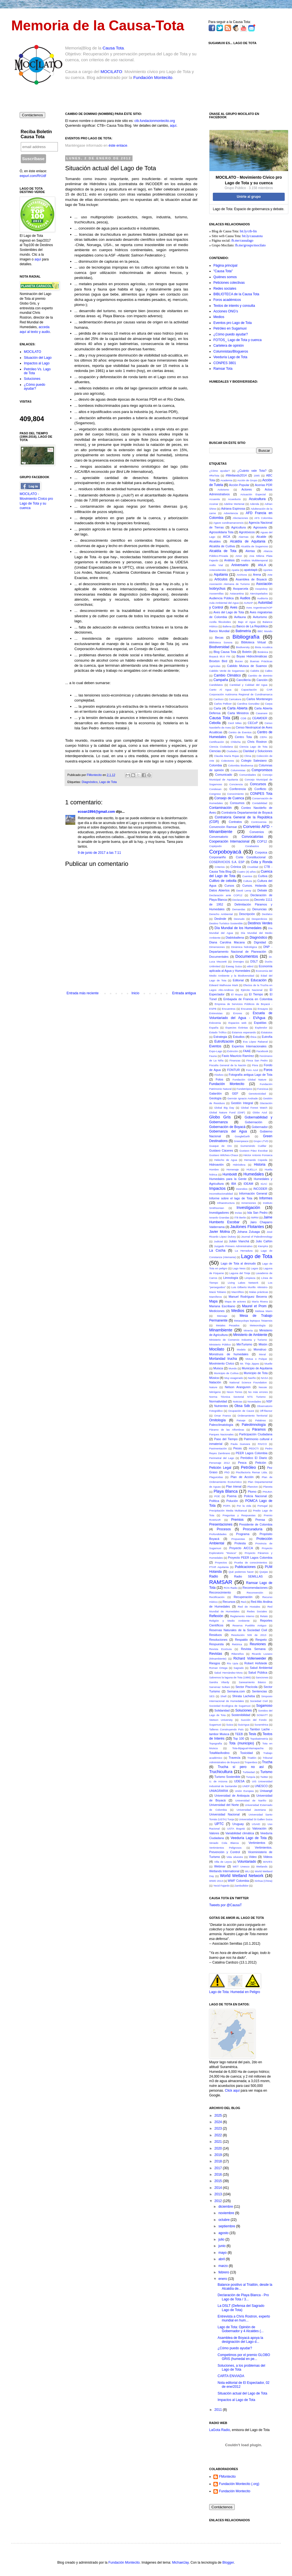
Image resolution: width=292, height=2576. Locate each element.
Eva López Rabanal (255, 1041)
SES (212, 1696)
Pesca (242, 1462)
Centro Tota (243, 737)
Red (243, 1601)
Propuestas (238, 1538)
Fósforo (219, 1074)
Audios (245, 598)
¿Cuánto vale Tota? (252, 470)
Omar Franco (222, 1415)
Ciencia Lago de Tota (253, 746)
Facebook (262, 1051)
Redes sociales (224, 288)
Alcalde (261, 536)
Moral (262, 1354)
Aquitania (221, 575)
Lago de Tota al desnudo (238, 1263)
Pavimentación (218, 1448)
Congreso (215, 793)
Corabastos (252, 846)
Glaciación (266, 1103)
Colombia (215, 765)
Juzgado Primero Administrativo (233, 1246)
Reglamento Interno (242, 1616)
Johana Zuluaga (248, 1231)
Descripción (247, 914)
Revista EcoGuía (220, 1649)
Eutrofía (267, 1036)
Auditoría (262, 598)
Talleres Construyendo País (226, 1729)
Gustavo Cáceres (221, 1150)
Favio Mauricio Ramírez (238, 1055)
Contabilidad (259, 803)
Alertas (250, 551)
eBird (250, 966)
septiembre (227, 2226)
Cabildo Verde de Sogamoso (227, 670)
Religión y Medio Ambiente (229, 1620)
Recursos (229, 1601)
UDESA (239, 1781)
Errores (237, 1013)
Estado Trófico (218, 1032)
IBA (233, 1183)
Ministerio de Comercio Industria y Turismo (238, 1339)
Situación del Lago (38, 358)
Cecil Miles (235, 723)
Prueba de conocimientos (250, 1562)
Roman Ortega (218, 1667)
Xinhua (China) (263, 1880)
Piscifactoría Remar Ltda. (252, 1472)
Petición (260, 1462)
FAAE (247, 1051)
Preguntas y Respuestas (239, 1515)
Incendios (242, 1188)
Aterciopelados (259, 593)
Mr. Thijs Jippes (249, 1363)
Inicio (135, 993)
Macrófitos (237, 1291)
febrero (224, 2272)
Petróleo (248, 1467)
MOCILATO (111, 71)
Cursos (229, 885)
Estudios (239, 1036)
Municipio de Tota (256, 1373)
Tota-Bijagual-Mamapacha (247, 1748)
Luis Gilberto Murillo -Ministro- (249, 1287)
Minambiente (220, 1330)
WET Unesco (241, 1866)
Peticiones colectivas (229, 283)
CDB (243, 718)
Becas (219, 637)
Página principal (225, 265)
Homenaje (233, 1169)
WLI (247, 1871)
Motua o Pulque (256, 1358)
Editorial (238, 980)
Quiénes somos (225, 277)
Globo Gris (220, 1117)
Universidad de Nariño (250, 1800)
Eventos (215, 1046)
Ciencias (215, 751)
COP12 (262, 841)
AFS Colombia (263, 517)
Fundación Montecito (152, 77)
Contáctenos (32, 115)
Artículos (220, 579)
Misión (263, 1344)
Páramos (259, 1429)
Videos (267, 1856)
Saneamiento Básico (252, 1682)
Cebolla (215, 723)
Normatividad (218, 1401)
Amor (239, 555)
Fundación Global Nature (249, 1079)
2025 (219, 2115)
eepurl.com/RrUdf (33, 176)
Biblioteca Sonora (220, 642)
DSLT (254, 961)
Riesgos (214, 1663)
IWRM (255, 1217)
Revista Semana (253, 1649)
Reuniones (258, 1644)
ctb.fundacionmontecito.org (154, 121)
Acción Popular (239, 485)
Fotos (219, 1079)
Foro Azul (252, 1070)
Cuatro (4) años (246, 871)
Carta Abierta (237, 708)
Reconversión (255, 1592)
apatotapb (250, 569)
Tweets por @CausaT (225, 1905)
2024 (219, 2122)
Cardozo (218, 699)
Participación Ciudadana (255, 1434)
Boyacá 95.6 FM (219, 656)
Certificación (216, 741)
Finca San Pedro (257, 1060)
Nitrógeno (215, 1391)
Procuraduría (252, 1529)
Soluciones (32, 379)
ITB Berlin (240, 1217)
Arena (257, 574)
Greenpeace (241, 1141)
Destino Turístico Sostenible (226, 923)
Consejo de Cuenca (229, 798)
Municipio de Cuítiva (226, 1373)
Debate (262, 890)
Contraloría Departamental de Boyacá (246, 812)
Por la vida (244, 1505)
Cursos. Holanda (254, 885)
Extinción (232, 1051)
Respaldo (241, 1639)
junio (222, 2246)
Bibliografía (245, 637)
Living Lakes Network (243, 1282)
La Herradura (244, 1250)
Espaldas (260, 1022)
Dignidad (260, 942)
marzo (223, 2266)
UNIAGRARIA (218, 1790)
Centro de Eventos (240, 732)
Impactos (217, 1188)
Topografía (215, 1743)
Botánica (262, 651)
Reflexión (216, 1616)
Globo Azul (259, 1112)
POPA (227, 1505)
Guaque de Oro (220, 1145)
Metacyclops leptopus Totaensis (253, 1320)
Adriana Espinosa (233, 508)
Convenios (257, 832)
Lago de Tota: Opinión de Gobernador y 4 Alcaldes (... (241, 2329)
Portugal (262, 1505)
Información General (253, 1193)
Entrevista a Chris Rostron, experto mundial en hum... (244, 2318)
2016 (219, 2174)
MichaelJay (180, 2562)
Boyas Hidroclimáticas (251, 656)
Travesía (234, 1757)
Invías (238, 1212)
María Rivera (260, 1301)
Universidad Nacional (224, 1814)
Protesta (240, 1543)
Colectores (227, 760)
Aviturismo (260, 617)
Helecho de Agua (225, 1159)
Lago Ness (239, 1268)
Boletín (247, 651)
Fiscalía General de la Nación (227, 1065)
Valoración (259, 1828)
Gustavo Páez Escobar (253, 1150)
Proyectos (221, 1562)
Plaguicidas (216, 1477)
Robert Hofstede (255, 1663)
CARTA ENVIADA (231, 2376)
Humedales (253, 1174)
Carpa (268, 703)
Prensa (260, 1519)
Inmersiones (248, 1202)
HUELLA (252, 1169)
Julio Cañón (264, 1241)
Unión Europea (244, 1790)
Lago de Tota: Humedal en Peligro (234, 1992)
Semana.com (236, 1691)
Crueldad (252, 866)
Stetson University (220, 1719)
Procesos (224, 1529)
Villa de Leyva (223, 1861)
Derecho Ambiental (221, 914)
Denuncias (259, 909)
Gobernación (253, 1122)
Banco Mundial (219, 631)
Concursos (258, 784)
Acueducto (234, 499)
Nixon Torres (234, 1391)
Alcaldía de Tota (222, 551)
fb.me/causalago (242, 240)
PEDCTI (254, 1448)
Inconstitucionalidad (221, 1193)
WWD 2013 (216, 1880)
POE (217, 1496)
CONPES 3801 (224, 363)
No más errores (258, 1391)
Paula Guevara (240, 1443)
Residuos (215, 1635)
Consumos (237, 803)
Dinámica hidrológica (244, 946)
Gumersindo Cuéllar (253, 1145)
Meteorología (258, 1325)
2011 (219, 2410)
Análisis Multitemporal (254, 560)
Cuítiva (263, 876)
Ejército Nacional (251, 989)
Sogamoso (264, 1706)
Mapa (213, 1301)
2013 (219, 2194)
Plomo (252, 1491)
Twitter (264, 1776)
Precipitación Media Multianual (228, 1510)
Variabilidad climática (239, 1833)
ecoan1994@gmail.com (96, 812)
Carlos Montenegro (260, 699)
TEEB (239, 1734)
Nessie (263, 1387)
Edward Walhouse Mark (223, 985)
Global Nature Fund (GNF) (227, 1112)
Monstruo (260, 1349)
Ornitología (217, 1420)
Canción (262, 680)
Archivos (242, 574)
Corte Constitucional (250, 857)
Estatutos (266, 1032)
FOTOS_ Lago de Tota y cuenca (237, 340)
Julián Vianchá (239, 1241)
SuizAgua (243, 1724)
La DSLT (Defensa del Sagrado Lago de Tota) (241, 2308)
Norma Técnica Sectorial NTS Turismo (237, 1396)
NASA (264, 1377)
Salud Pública (257, 1672)
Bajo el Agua (247, 621)
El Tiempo (256, 994)
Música (214, 1377)
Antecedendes (217, 569)
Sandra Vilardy (219, 1682)
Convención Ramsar (223, 827)
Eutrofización (224, 1041)
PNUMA (267, 1491)
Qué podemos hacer (241, 1571)
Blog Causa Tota (224, 651)
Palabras (260, 1420)
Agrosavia (260, 527)
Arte (269, 574)
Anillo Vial (216, 565)
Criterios (220, 866)
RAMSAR (220, 1582)
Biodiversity (243, 647)
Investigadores (219, 1212)
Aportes (267, 569)
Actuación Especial (253, 494)
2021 (219, 2142)
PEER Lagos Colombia (252, 1453)
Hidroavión (216, 1164)
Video (253, 1856)
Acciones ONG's (225, 311)
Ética (253, 1036)
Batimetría (243, 631)
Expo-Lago (215, 1051)
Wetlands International (224, 1871)
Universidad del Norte (224, 1804)
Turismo (266, 1772)
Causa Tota (113, 48)
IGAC (264, 1183)
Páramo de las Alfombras (226, 1429)
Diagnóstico (89, 782)
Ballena (227, 626)
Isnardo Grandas (219, 1217)
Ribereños (237, 1653)
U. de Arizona (218, 1781)
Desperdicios (259, 918)
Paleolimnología (254, 1425)
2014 (219, 2188)
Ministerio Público (220, 1344)
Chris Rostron (257, 741)
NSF (269, 1401)
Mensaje (222, 1315)
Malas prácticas (258, 1291)
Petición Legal (220, 1468)
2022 (219, 2135)
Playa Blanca (226, 1491)
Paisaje (241, 1420)
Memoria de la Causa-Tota (97, 25)
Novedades (254, 1401)
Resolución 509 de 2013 (248, 1635)
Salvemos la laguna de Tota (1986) (230, 1677)
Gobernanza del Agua (228, 1131)
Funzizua (262, 1088)
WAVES (267, 1861)
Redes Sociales (257, 1611)
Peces (237, 1448)
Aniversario (239, 565)
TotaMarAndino (219, 1753)
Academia (226, 480)
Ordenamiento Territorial (252, 1415)
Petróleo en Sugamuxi (230, 328)
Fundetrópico (244, 1088)
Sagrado (239, 1667)
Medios (218, 317)
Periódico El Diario (254, 1458)
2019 (219, 2155)
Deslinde (220, 918)
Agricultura (238, 527)
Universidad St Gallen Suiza (255, 1819)
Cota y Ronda (261, 862)
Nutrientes (221, 1406)
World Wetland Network (241, 1875)
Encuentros (229, 1008)
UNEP (246, 1786)
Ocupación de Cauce (241, 1410)
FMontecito (94, 775)
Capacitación (249, 689)
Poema (231, 1496)
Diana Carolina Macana (227, 942)
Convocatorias (252, 837)
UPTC (219, 1824)
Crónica (236, 866)
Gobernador (260, 1127)
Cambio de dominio (260, 675)
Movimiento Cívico (221, 1363)
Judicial (218, 1241)
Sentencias (259, 1691)
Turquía (250, 1776)
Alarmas (243, 536)
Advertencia (231, 513)
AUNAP (248, 602)
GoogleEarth (242, 1136)
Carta (217, 708)
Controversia (258, 821)
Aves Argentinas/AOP (259, 607)
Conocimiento (235, 793)
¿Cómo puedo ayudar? (34, 387)
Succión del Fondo (254, 1719)
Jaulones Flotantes (247, 1226)
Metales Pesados (227, 1325)
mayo (223, 2253)
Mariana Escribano (222, 1306)
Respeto (261, 1639)
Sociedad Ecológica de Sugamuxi (230, 1705)
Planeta (267, 1486)
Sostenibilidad (240, 1715)
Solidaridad (222, 1710)
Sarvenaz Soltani (219, 1686)
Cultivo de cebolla (222, 881)
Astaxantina (237, 593)
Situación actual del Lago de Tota (242, 2393)
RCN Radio (231, 1587)
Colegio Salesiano (254, 760)
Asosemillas (216, 593)
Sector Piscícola (246, 1686)
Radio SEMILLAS (248, 1576)
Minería (248, 1330)
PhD (227, 1472)
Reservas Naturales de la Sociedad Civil (238, 1630)
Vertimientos (256, 1842)
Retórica (237, 1644)
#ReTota (214, 475)
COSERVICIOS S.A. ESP (227, 862)
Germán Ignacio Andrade (242, 1098)
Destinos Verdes (260, 923)
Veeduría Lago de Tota (230, 357)
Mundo (233, 1368)
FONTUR (233, 1070)
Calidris (254, 670)
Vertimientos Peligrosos (225, 1847)
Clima (247, 755)
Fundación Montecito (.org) (239, 2484)
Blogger (228, 2562)
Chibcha (236, 741)
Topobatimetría (259, 1738)
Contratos (235, 821)
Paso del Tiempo (226, 1439)
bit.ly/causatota (252, 236)
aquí (173, 126)
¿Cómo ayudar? (219, 470)
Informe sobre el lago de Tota (230, 1198)
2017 (219, 2168)
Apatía (235, 569)
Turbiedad (249, 1772)
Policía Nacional (255, 1496)
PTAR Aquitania (219, 1567)
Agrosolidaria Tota (221, 532)
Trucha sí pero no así (241, 1767)
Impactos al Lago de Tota (236, 2400)
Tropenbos (250, 1762)
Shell (223, 1696)
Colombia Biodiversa (240, 765)
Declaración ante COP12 (225, 895)
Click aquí (232, 2090)
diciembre (226, 2207)
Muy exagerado (233, 1377)
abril (222, 2259)
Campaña (220, 680)
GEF (235, 1093)
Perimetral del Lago (221, 1458)
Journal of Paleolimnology (256, 1236)
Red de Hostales (249, 1606)
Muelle (268, 1363)
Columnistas (238, 770)
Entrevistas (215, 1013)
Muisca (218, 1368)
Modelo (241, 1349)
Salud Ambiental (261, 1667)
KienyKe (263, 1246)
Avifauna (240, 617)
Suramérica (261, 1724)
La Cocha (217, 1250)
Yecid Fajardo (221, 1885)
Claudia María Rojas (226, 755)
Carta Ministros (238, 713)
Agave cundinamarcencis (228, 522)
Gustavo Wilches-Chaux (223, 1155)
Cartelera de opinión (228, 346)
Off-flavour (266, 1410)
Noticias (237, 1401)
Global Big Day (224, 1107)
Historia (259, 1164)
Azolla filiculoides (220, 621)
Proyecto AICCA (241, 1548)
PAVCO (262, 1443)
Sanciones (262, 1677)
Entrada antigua (184, 993)
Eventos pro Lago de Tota (232, 323)
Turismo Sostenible (227, 1776)
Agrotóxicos (247, 532)
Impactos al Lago (36, 363)
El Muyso (237, 994)
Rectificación (216, 1597)
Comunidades (247, 774)
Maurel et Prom (254, 1306)
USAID (256, 1824)
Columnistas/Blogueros (230, 351)
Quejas (263, 1571)
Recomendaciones (255, 1587)
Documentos (246, 956)
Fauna (213, 1055)
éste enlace (118, 145)
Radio (213, 1576)
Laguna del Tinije (239, 1273)
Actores (246, 489)
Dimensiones (217, 946)
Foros (268, 1070)
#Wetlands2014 (236, 475)
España (213, 1027)
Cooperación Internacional (229, 841)
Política (214, 1501)
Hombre (214, 1169)
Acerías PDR (263, 485)
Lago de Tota (108, 782)
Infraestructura (225, 1202)
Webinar (219, 1866)
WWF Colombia (238, 1880)
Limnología (230, 1277)
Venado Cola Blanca (224, 1842)
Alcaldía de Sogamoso (254, 546)
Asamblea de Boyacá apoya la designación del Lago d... (240, 2340)
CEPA (263, 737)
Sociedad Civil (259, 1701)
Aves (233, 607)
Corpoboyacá (225, 852)
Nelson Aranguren (237, 1387)
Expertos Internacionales (249, 1046)
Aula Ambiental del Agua (224, 602)
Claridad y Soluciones (257, 751)
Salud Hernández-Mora (228, 1672)
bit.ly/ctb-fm (248, 231)
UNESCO (261, 1786)
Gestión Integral (242, 1103)
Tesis (252, 1734)
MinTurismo (244, 1344)
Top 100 (238, 1738)
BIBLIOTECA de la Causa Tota (236, 294)
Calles (268, 670)
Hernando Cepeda (255, 1159)
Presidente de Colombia (255, 1524)
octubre (224, 2220)
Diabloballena (234, 937)
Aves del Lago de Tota (228, 612)
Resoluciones (218, 1639)
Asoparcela (240, 588)
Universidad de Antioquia (232, 1795)
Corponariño (217, 857)
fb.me (239, 245)
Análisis (229, 560)
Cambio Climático (227, 675)
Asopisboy (261, 588)
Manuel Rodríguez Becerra (248, 1296)
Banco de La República (252, 626)
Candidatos (216, 684)
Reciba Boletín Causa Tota (36, 134)
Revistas (215, 1654)
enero (223, 2279)
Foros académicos (227, 300)
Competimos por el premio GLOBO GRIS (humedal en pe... (244, 2357)
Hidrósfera (239, 1164)
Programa (242, 1534)
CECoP (253, 723)
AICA (226, 536)
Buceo (239, 661)
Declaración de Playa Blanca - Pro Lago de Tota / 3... (243, 2297)
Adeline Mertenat (234, 503)
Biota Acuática (263, 647)
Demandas (238, 909)
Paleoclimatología (221, 1424)
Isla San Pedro (257, 1212)
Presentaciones (220, 1524)
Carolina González (248, 703)
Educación (258, 980)
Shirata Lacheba (243, 1696)
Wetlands (261, 1866)
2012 (219, 2201)
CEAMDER (259, 718)
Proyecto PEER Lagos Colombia (250, 1557)
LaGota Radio (219, 2430)
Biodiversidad (219, 647)
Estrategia (220, 1036)
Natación (215, 1382)
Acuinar (213, 503)
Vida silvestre (235, 1856)
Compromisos (262, 770)
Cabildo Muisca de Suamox (247, 666)
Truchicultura (220, 1771)
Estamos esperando (244, 1032)
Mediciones (217, 1311)
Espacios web (238, 1022)
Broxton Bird (218, 661)
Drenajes (238, 961)
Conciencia (236, 784)
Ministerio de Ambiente (250, 1335)
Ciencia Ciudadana (221, 746)
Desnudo (239, 918)
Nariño (252, 1377)
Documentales (219, 956)
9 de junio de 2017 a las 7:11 (99, 853)
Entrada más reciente (83, 993)
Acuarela (214, 499)
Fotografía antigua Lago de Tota (250, 1074)
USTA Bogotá (236, 1828)
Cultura (247, 880)
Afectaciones (240, 517)
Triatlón (251, 1757)
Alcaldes (215, 541)
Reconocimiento (220, 1592)
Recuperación (243, 1597)
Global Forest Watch (254, 1107)
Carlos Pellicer (223, 703)
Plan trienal (233, 1486)
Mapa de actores (235, 1301)
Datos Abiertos (219, 890)
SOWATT (262, 1715)
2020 (219, 2148)
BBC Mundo (264, 631)
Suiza (229, 1724)
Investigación (248, 1207)
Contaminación (220, 808)
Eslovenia (215, 1022)
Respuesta (216, 1644)
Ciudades (232, 751)
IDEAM (248, 1183)
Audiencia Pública (221, 598)
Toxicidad (246, 1753)
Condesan (215, 789)
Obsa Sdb (242, 1406)
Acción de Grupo (247, 480)
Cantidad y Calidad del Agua (248, 684)
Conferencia (237, 789)
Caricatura (235, 699)
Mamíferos (215, 1296)
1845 (257, 475)
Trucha (267, 1762)
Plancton (252, 1486)
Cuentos (247, 876)
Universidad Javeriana (251, 1809)
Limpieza (250, 1277)
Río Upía (232, 1663)
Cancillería (243, 680)
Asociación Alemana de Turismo (229, 583)
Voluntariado (246, 1862)
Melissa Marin (263, 1311)
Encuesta (246, 1008)
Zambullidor (241, 1885)
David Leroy (243, 890)
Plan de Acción (242, 1477)
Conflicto (260, 789)
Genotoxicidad (257, 1093)
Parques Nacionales (221, 1434)
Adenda (254, 503)
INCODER (260, 1188)
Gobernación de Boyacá (227, 1127)
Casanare (262, 713)
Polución (232, 1501)
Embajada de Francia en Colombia (247, 999)
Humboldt (229, 1174)
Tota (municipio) (241, 1743)
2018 (219, 2161)
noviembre (226, 2213)
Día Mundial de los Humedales (238, 928)
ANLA (262, 565)
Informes (265, 1198)
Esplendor (261, 1027)
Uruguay (238, 1824)
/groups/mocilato (254, 245)
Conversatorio (218, 836)
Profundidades (218, 1534)
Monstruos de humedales (228, 1354)
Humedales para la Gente (228, 1179)
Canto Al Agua (220, 689)
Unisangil (266, 1790)
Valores (214, 1833)
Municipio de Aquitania (257, 1368)
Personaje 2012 (219, 1462)
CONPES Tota (261, 794)
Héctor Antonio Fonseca (257, 1155)
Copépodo (215, 846)
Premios (237, 1520)
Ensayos (263, 1008)
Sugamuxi (215, 1724)
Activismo (223, 489)
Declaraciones (240, 899)
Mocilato (216, 1349)
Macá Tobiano (217, 1291)
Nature (213, 1387)
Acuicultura (257, 499)
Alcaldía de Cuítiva (222, 546)
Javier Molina (219, 1232)
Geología (215, 1098)
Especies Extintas (236, 1027)
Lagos (254, 1268)
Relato (264, 1616)
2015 (219, 2181)
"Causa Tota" (223, 271)
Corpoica (261, 852)
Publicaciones (245, 1567)
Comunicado (223, 774)
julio (221, 2239)
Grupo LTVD (260, 1141)
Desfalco (267, 914)
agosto (223, 2233)
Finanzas (234, 1060)
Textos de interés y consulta (234, 306)
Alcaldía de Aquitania (247, 541)
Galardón (215, 1093)
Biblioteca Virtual (253, 642)
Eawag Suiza (234, 966)
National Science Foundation (248, 1382)
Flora (255, 1065)
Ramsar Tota (222, 369)
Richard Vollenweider (249, 1658)
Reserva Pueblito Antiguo (249, 1625)
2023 (219, 2128)
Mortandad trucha (223, 1359)
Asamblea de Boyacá (251, 579)
